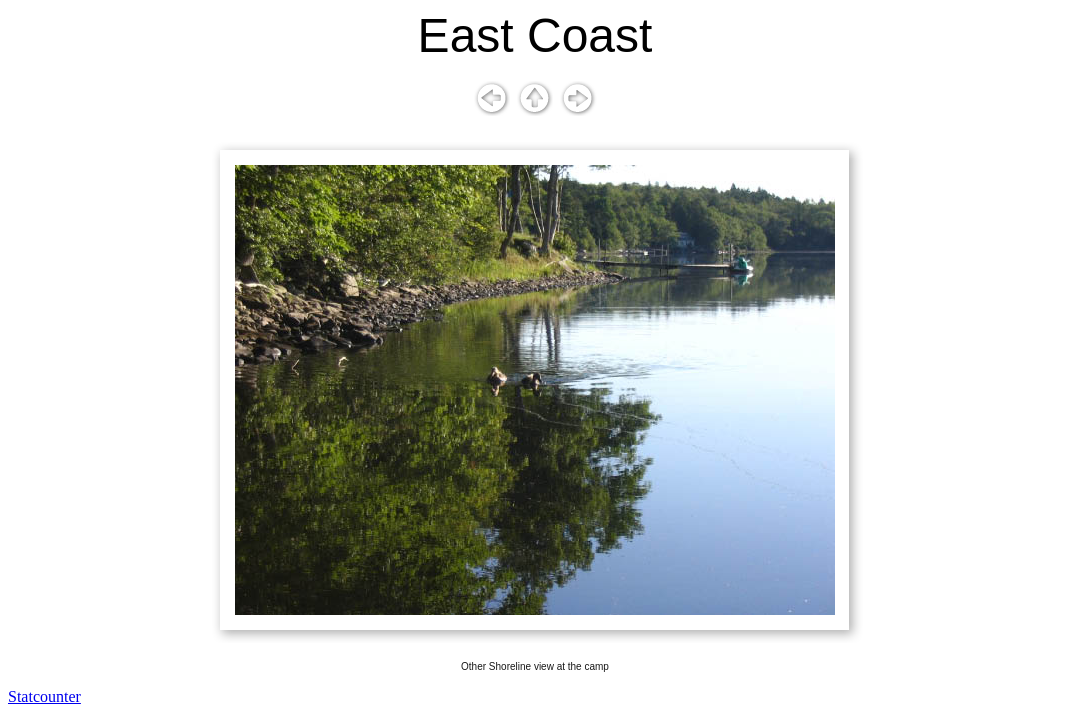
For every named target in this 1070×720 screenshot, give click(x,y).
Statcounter (44, 696)
